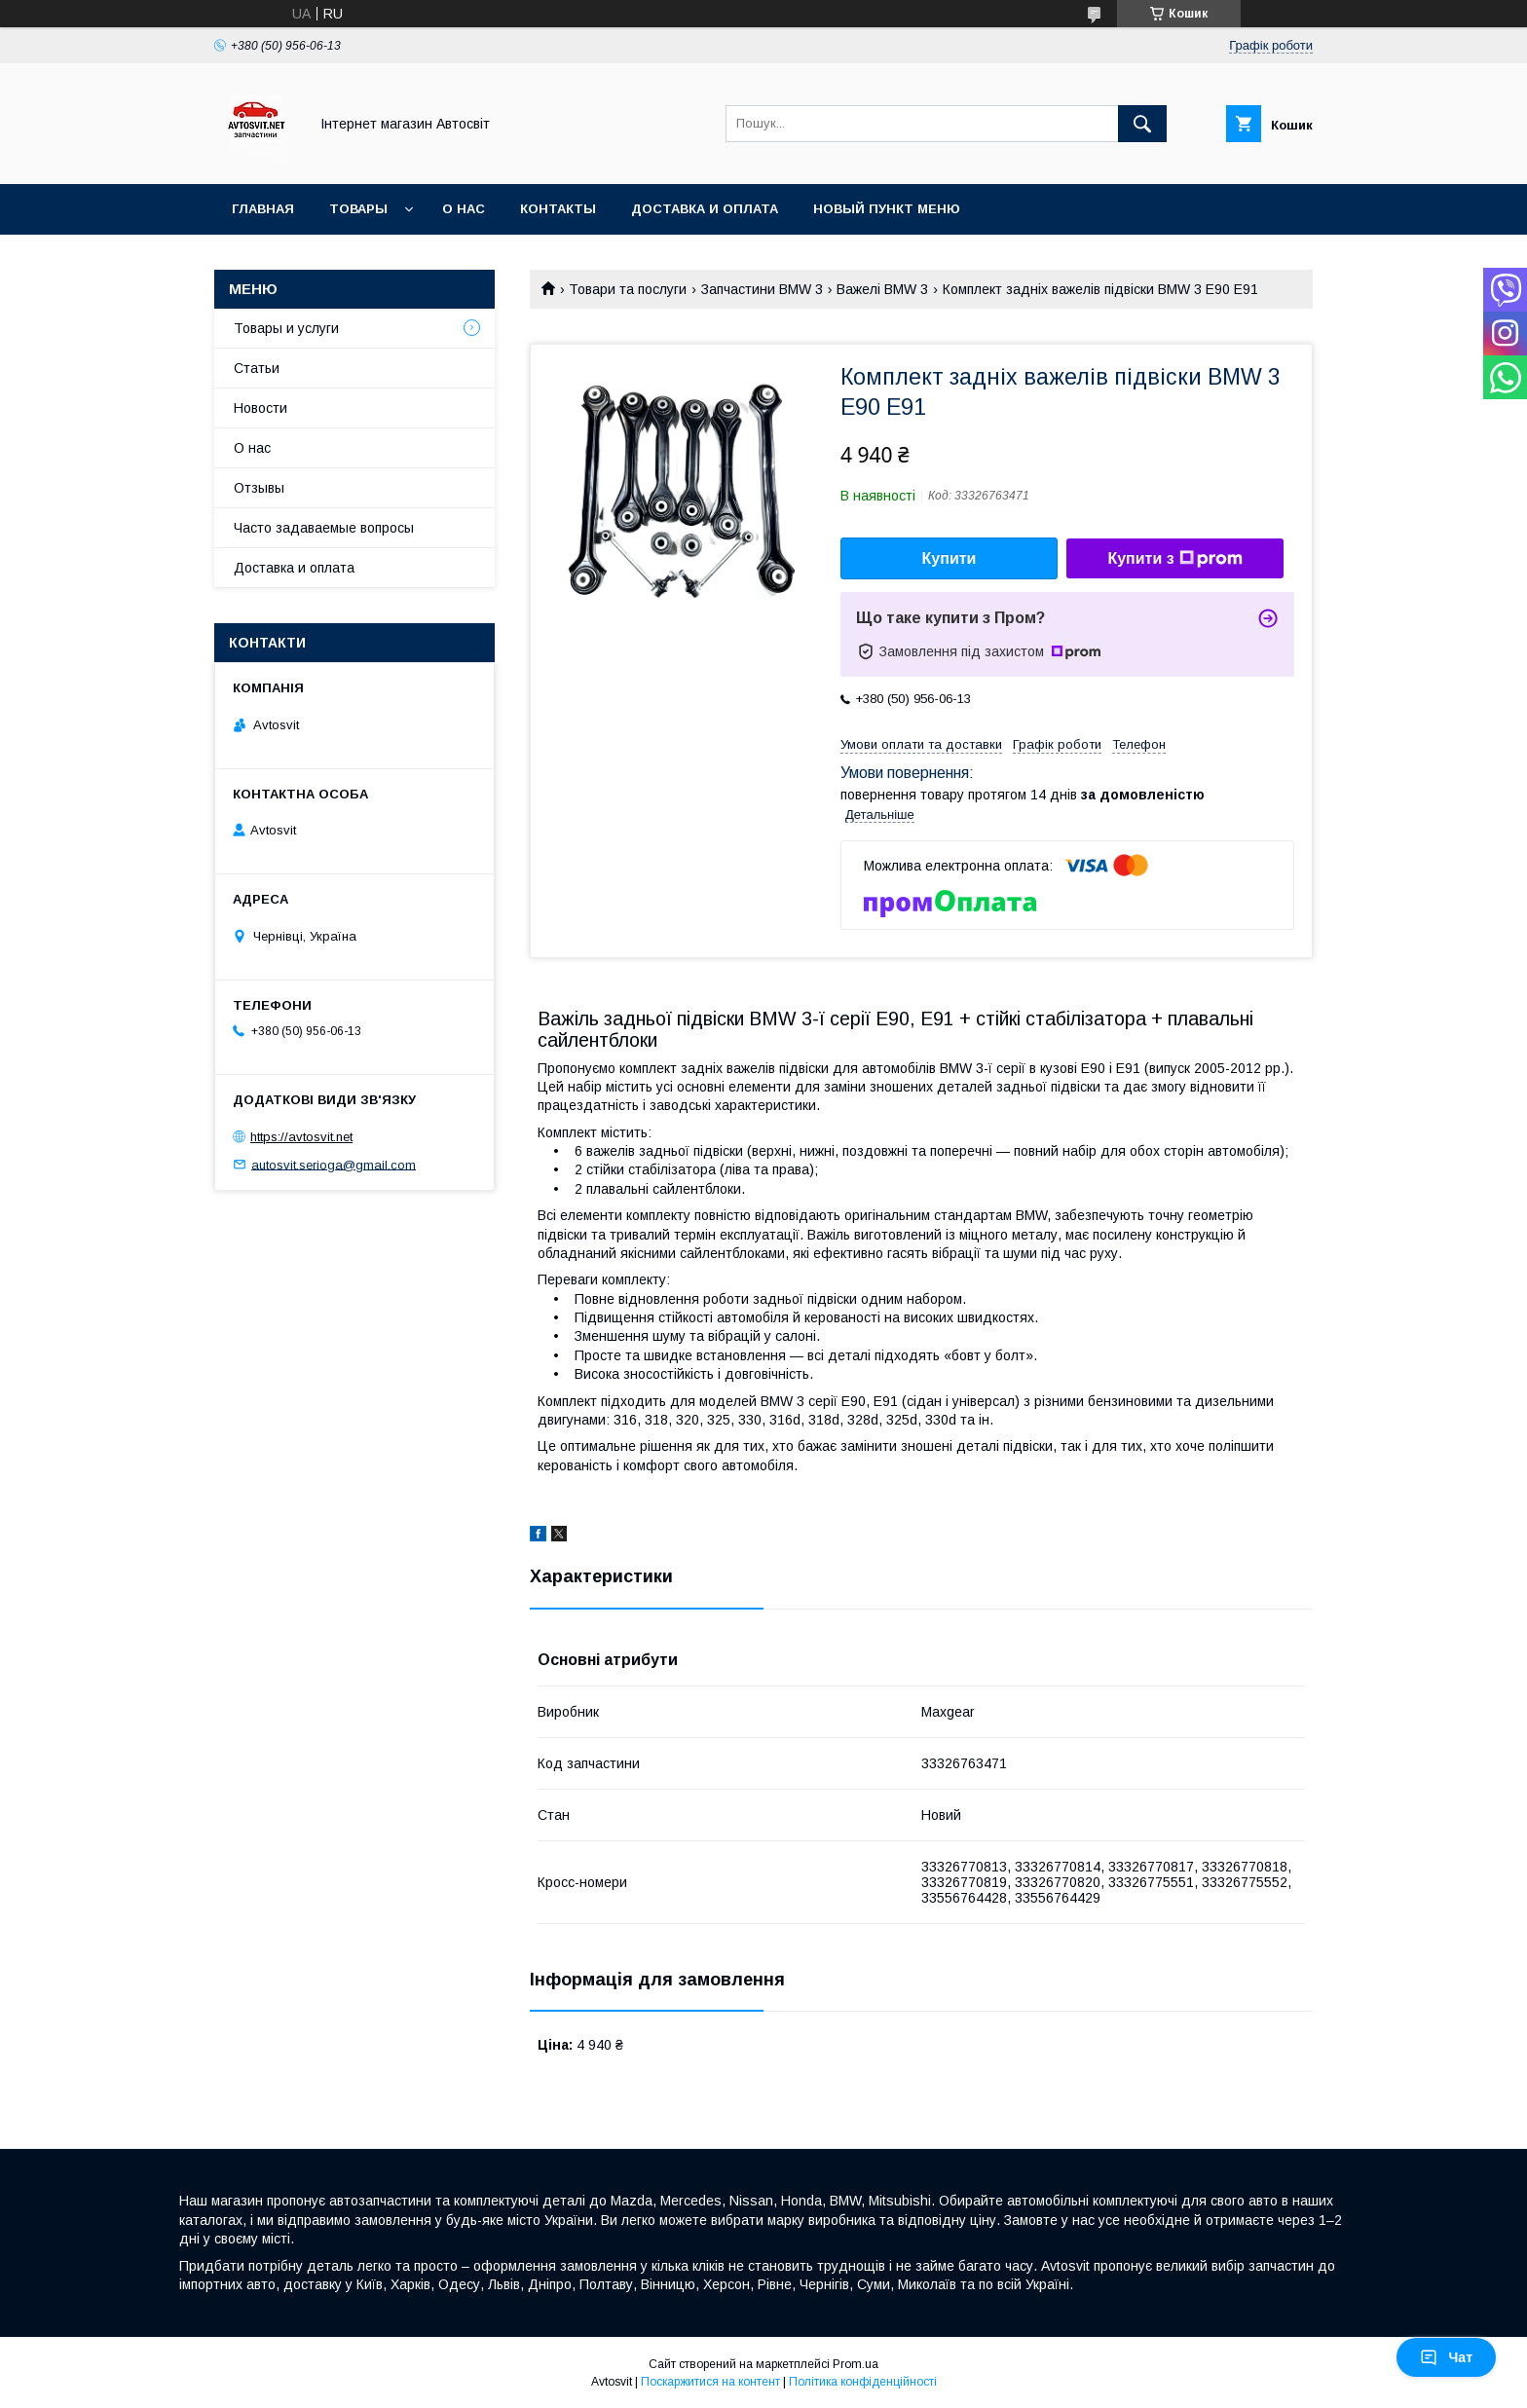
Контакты (558, 209)
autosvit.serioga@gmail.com (333, 1164)
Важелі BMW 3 (882, 289)
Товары (358, 209)
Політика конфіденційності (863, 2382)
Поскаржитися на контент (710, 2382)
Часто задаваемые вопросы (324, 528)
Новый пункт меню (886, 209)
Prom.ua (855, 2364)
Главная (263, 209)
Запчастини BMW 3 (762, 289)
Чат (1446, 2357)
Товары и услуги (286, 328)
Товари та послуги (628, 289)
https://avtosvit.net (301, 1137)
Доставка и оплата (704, 209)
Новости (260, 408)
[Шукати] (1142, 123)
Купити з (1174, 559)
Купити (949, 558)
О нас (463, 209)
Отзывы (259, 488)
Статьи (256, 368)
